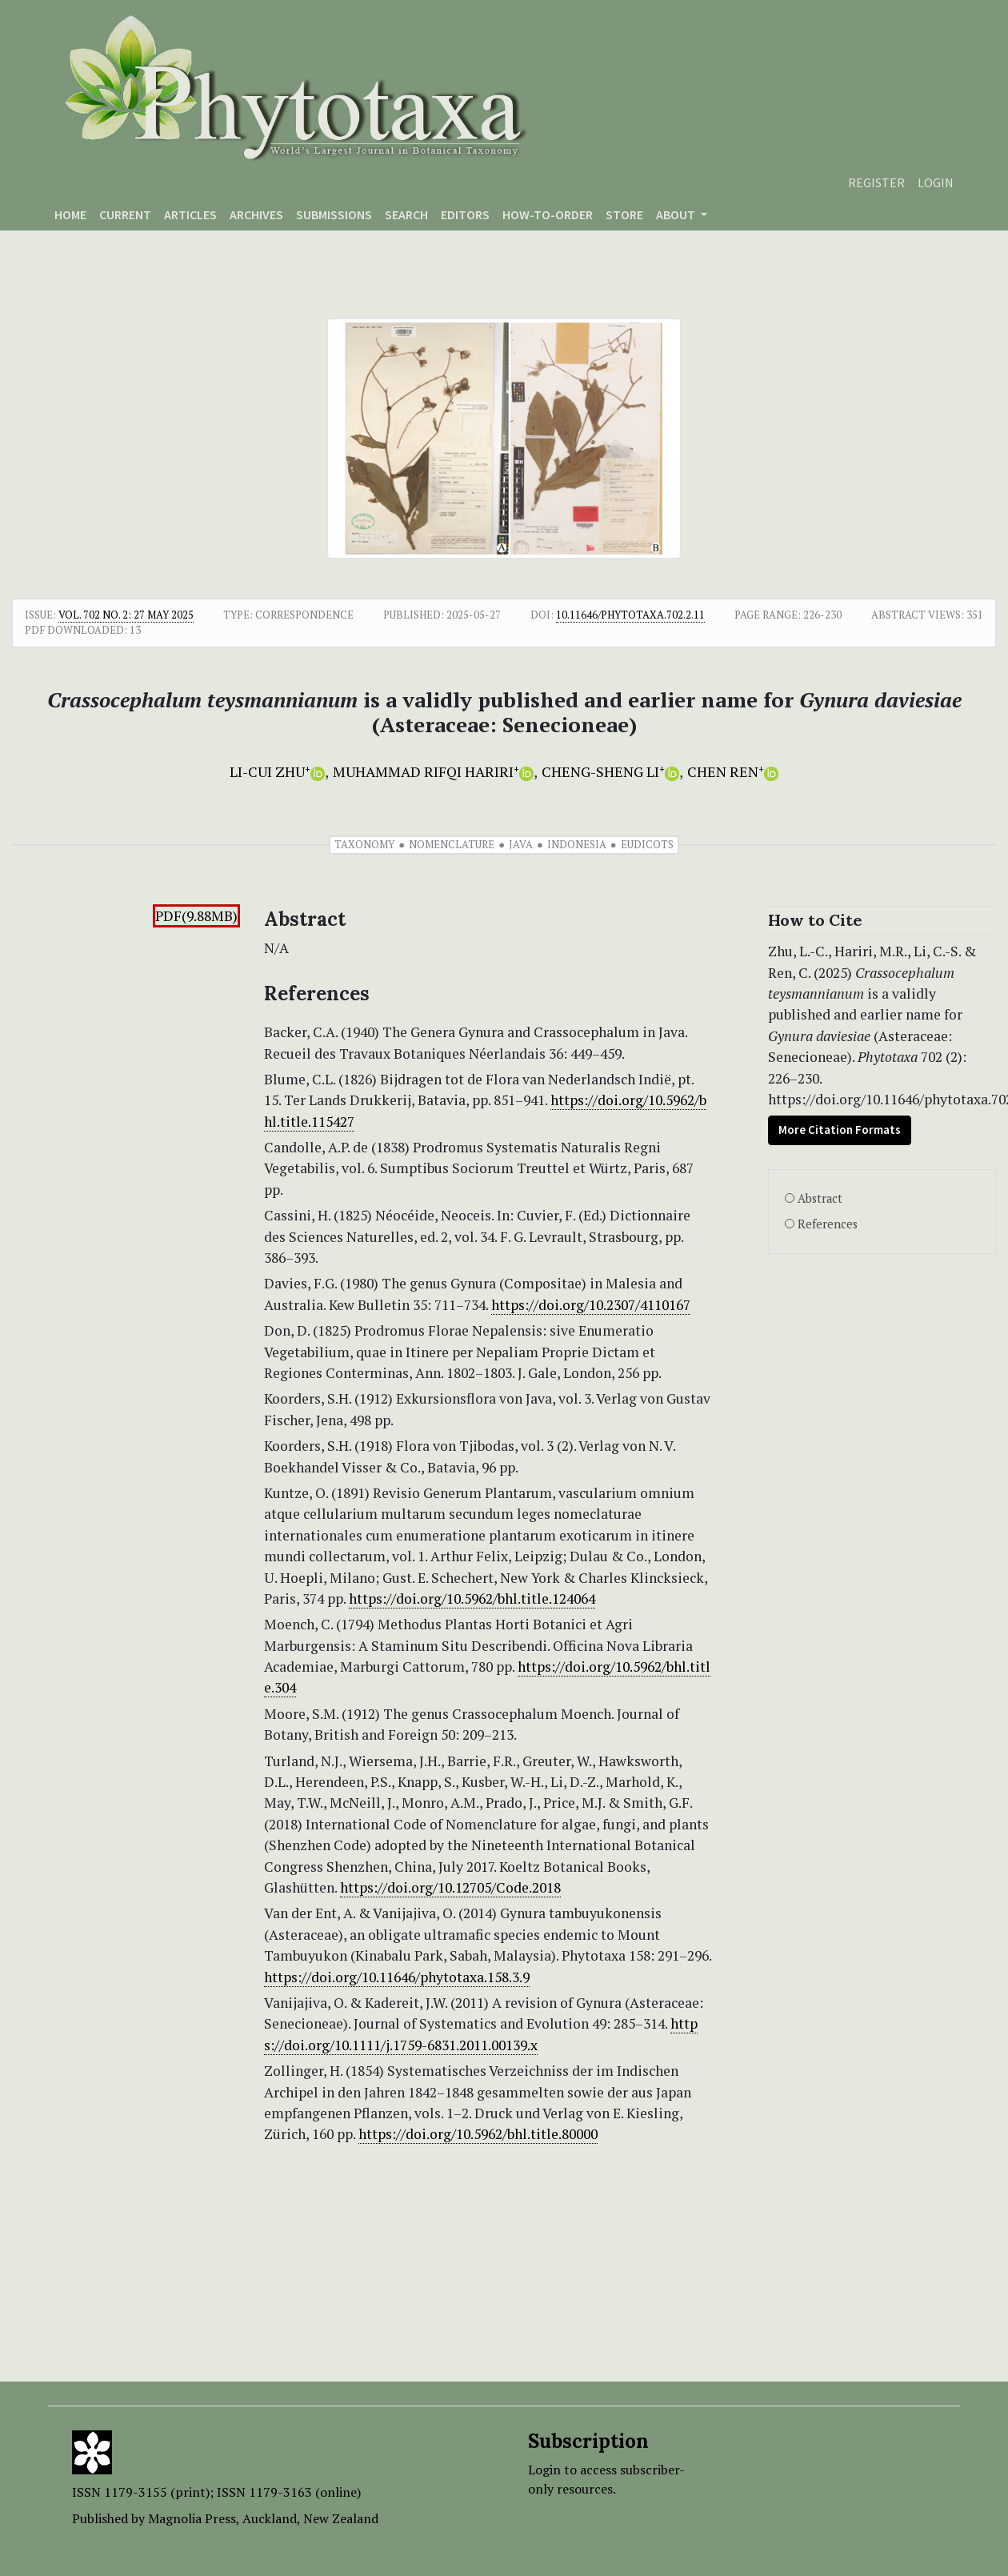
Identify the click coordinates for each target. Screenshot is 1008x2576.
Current (125, 214)
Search (406, 214)
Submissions (334, 214)
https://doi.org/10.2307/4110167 (590, 1305)
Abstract (820, 1198)
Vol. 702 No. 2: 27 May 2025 (126, 614)
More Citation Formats (839, 1129)
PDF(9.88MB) (196, 916)
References (828, 1224)
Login (936, 182)
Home (70, 214)
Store (624, 214)
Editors (465, 214)
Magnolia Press (192, 2518)
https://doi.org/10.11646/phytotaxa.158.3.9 (397, 1977)
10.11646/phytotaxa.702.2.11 (630, 614)
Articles (190, 214)
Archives (256, 214)
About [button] (677, 214)
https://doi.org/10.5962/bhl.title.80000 (478, 2134)
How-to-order (547, 214)
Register (876, 182)
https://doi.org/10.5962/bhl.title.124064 (472, 1598)
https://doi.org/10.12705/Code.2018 (450, 1887)
